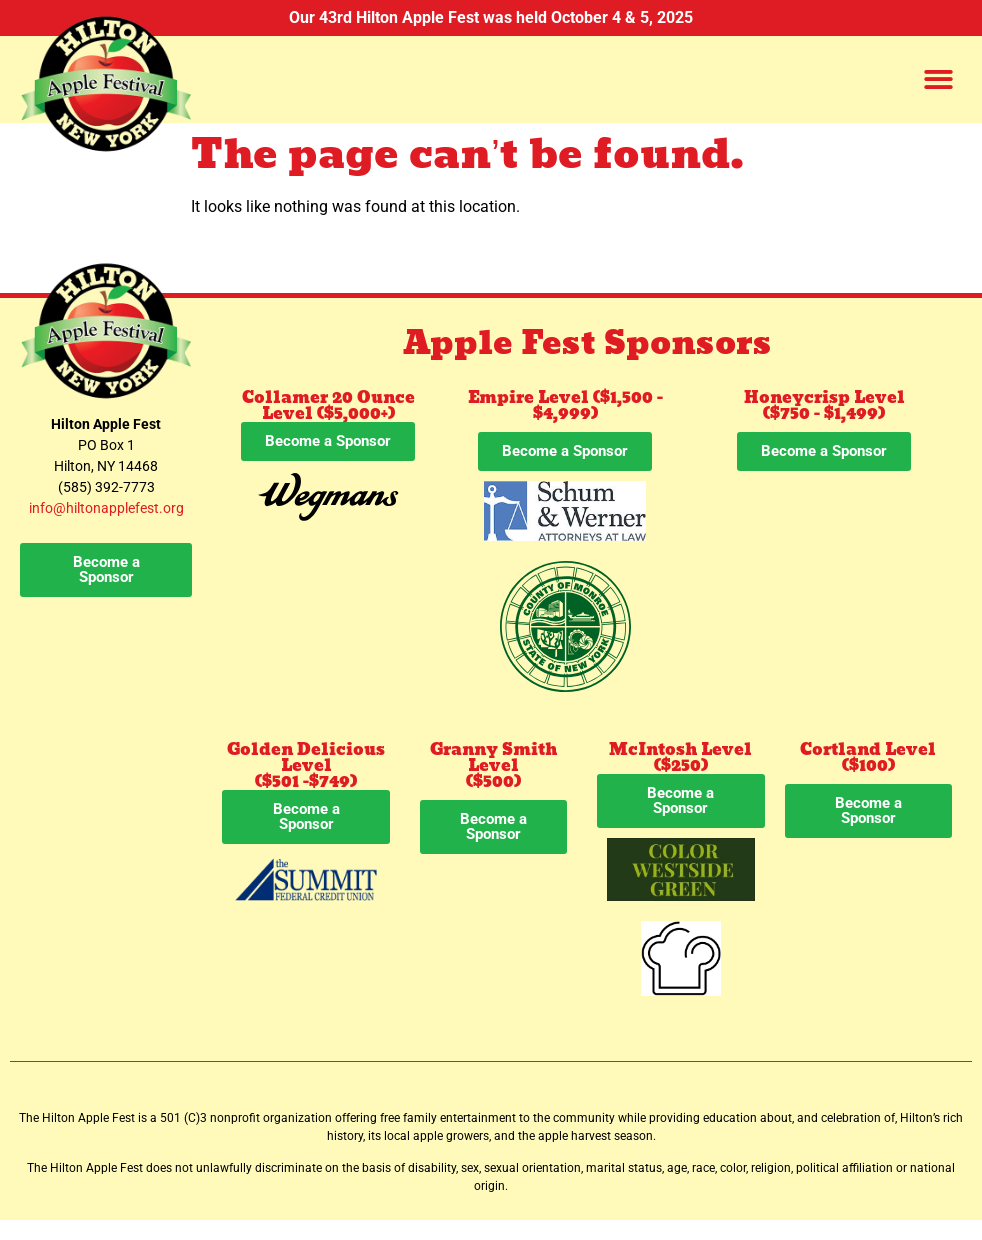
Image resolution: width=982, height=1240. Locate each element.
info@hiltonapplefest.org (106, 508)
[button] (938, 79)
